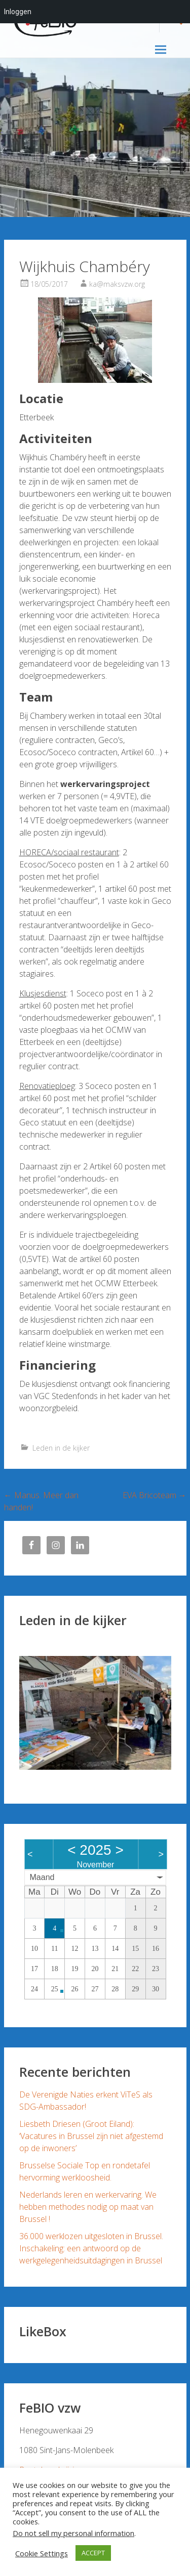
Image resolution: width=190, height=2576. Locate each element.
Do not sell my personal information (73, 2533)
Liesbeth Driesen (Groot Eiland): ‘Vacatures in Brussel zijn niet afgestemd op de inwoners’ (91, 2136)
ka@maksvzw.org (117, 284)
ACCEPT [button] (93, 2552)
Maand (42, 1877)
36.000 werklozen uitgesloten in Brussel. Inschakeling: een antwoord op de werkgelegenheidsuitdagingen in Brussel (91, 2248)
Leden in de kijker (61, 1448)
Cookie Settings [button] (41, 2553)
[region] (95, 1712)
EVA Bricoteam (154, 1495)
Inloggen (17, 12)
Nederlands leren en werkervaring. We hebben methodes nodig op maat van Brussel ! (88, 2206)
